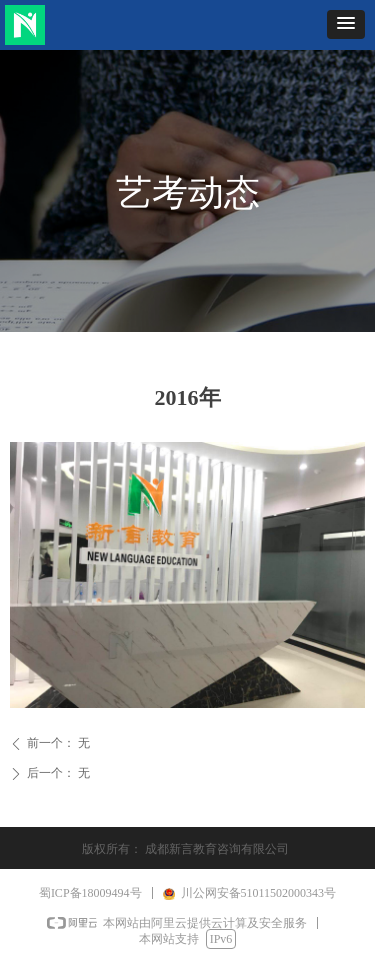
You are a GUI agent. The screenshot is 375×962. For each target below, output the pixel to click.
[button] (346, 24)
